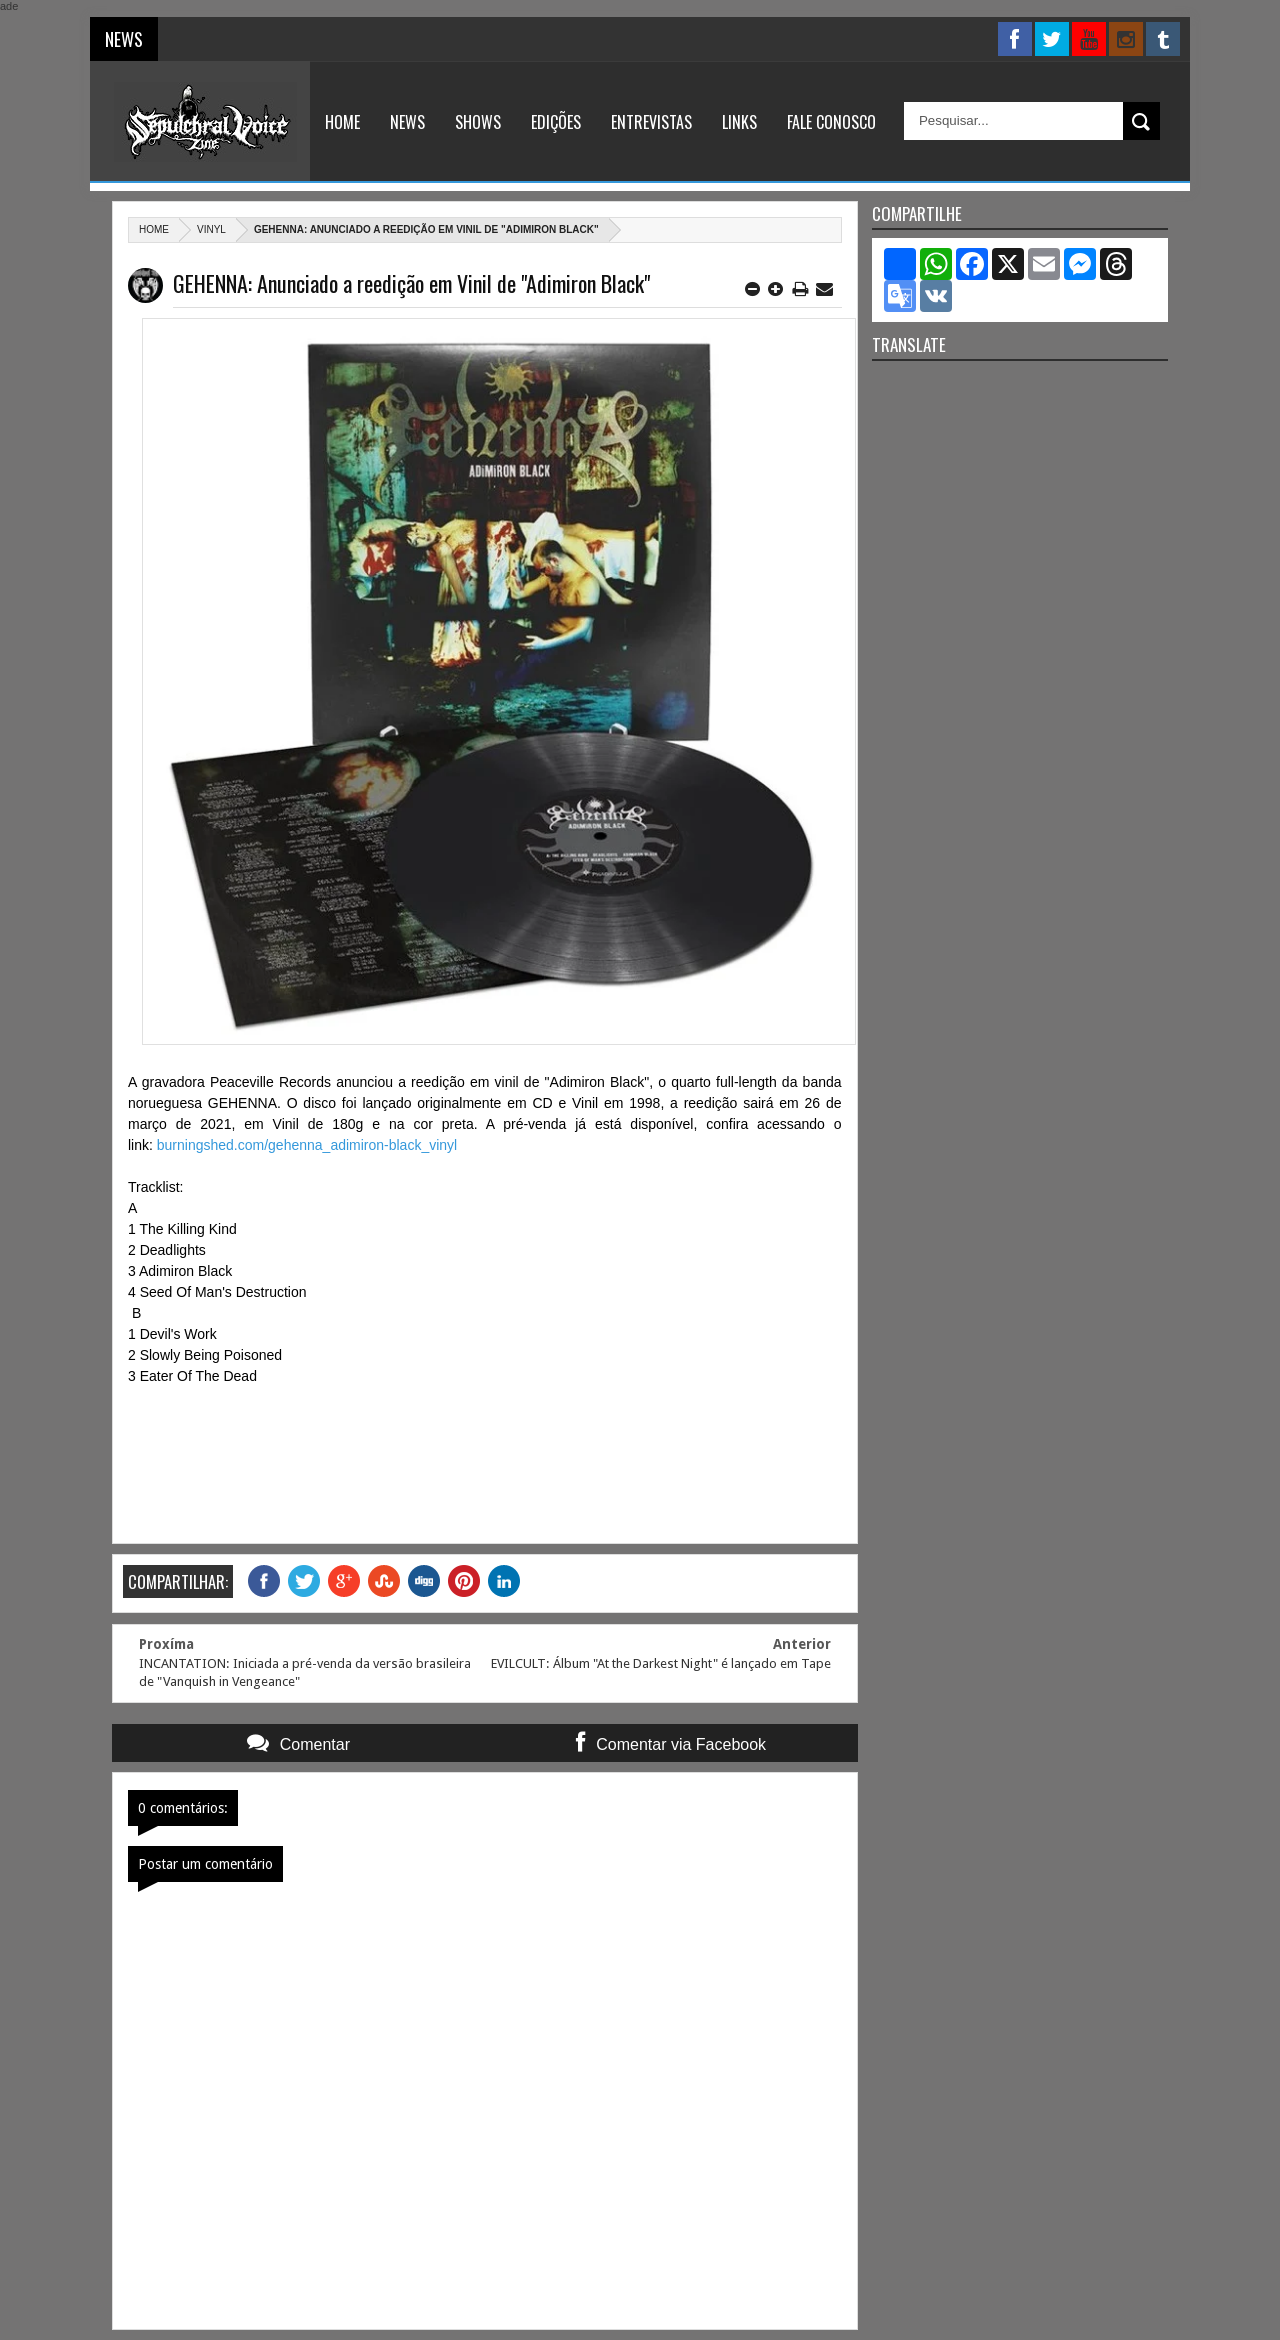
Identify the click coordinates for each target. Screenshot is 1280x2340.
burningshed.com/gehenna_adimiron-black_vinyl (307, 1145)
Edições (556, 122)
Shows (478, 122)
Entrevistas (651, 122)
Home (342, 122)
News (407, 122)
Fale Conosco (831, 122)
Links (739, 122)
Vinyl (211, 229)
